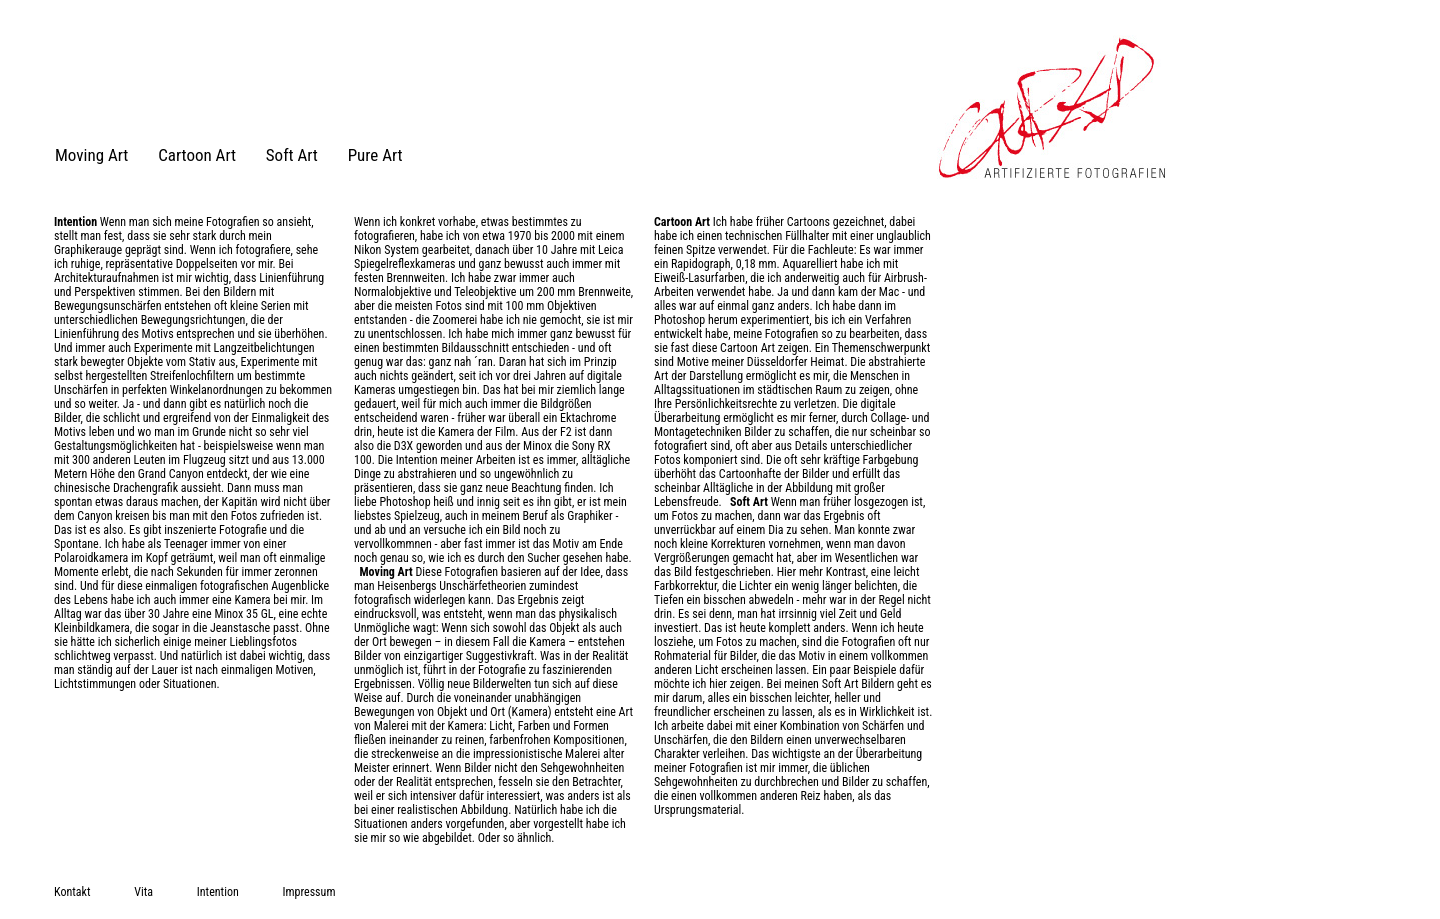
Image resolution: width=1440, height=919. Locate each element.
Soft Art (292, 155)
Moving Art (91, 155)
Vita (143, 892)
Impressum (309, 892)
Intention (218, 892)
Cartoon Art (197, 155)
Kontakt (72, 892)
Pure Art (375, 155)
